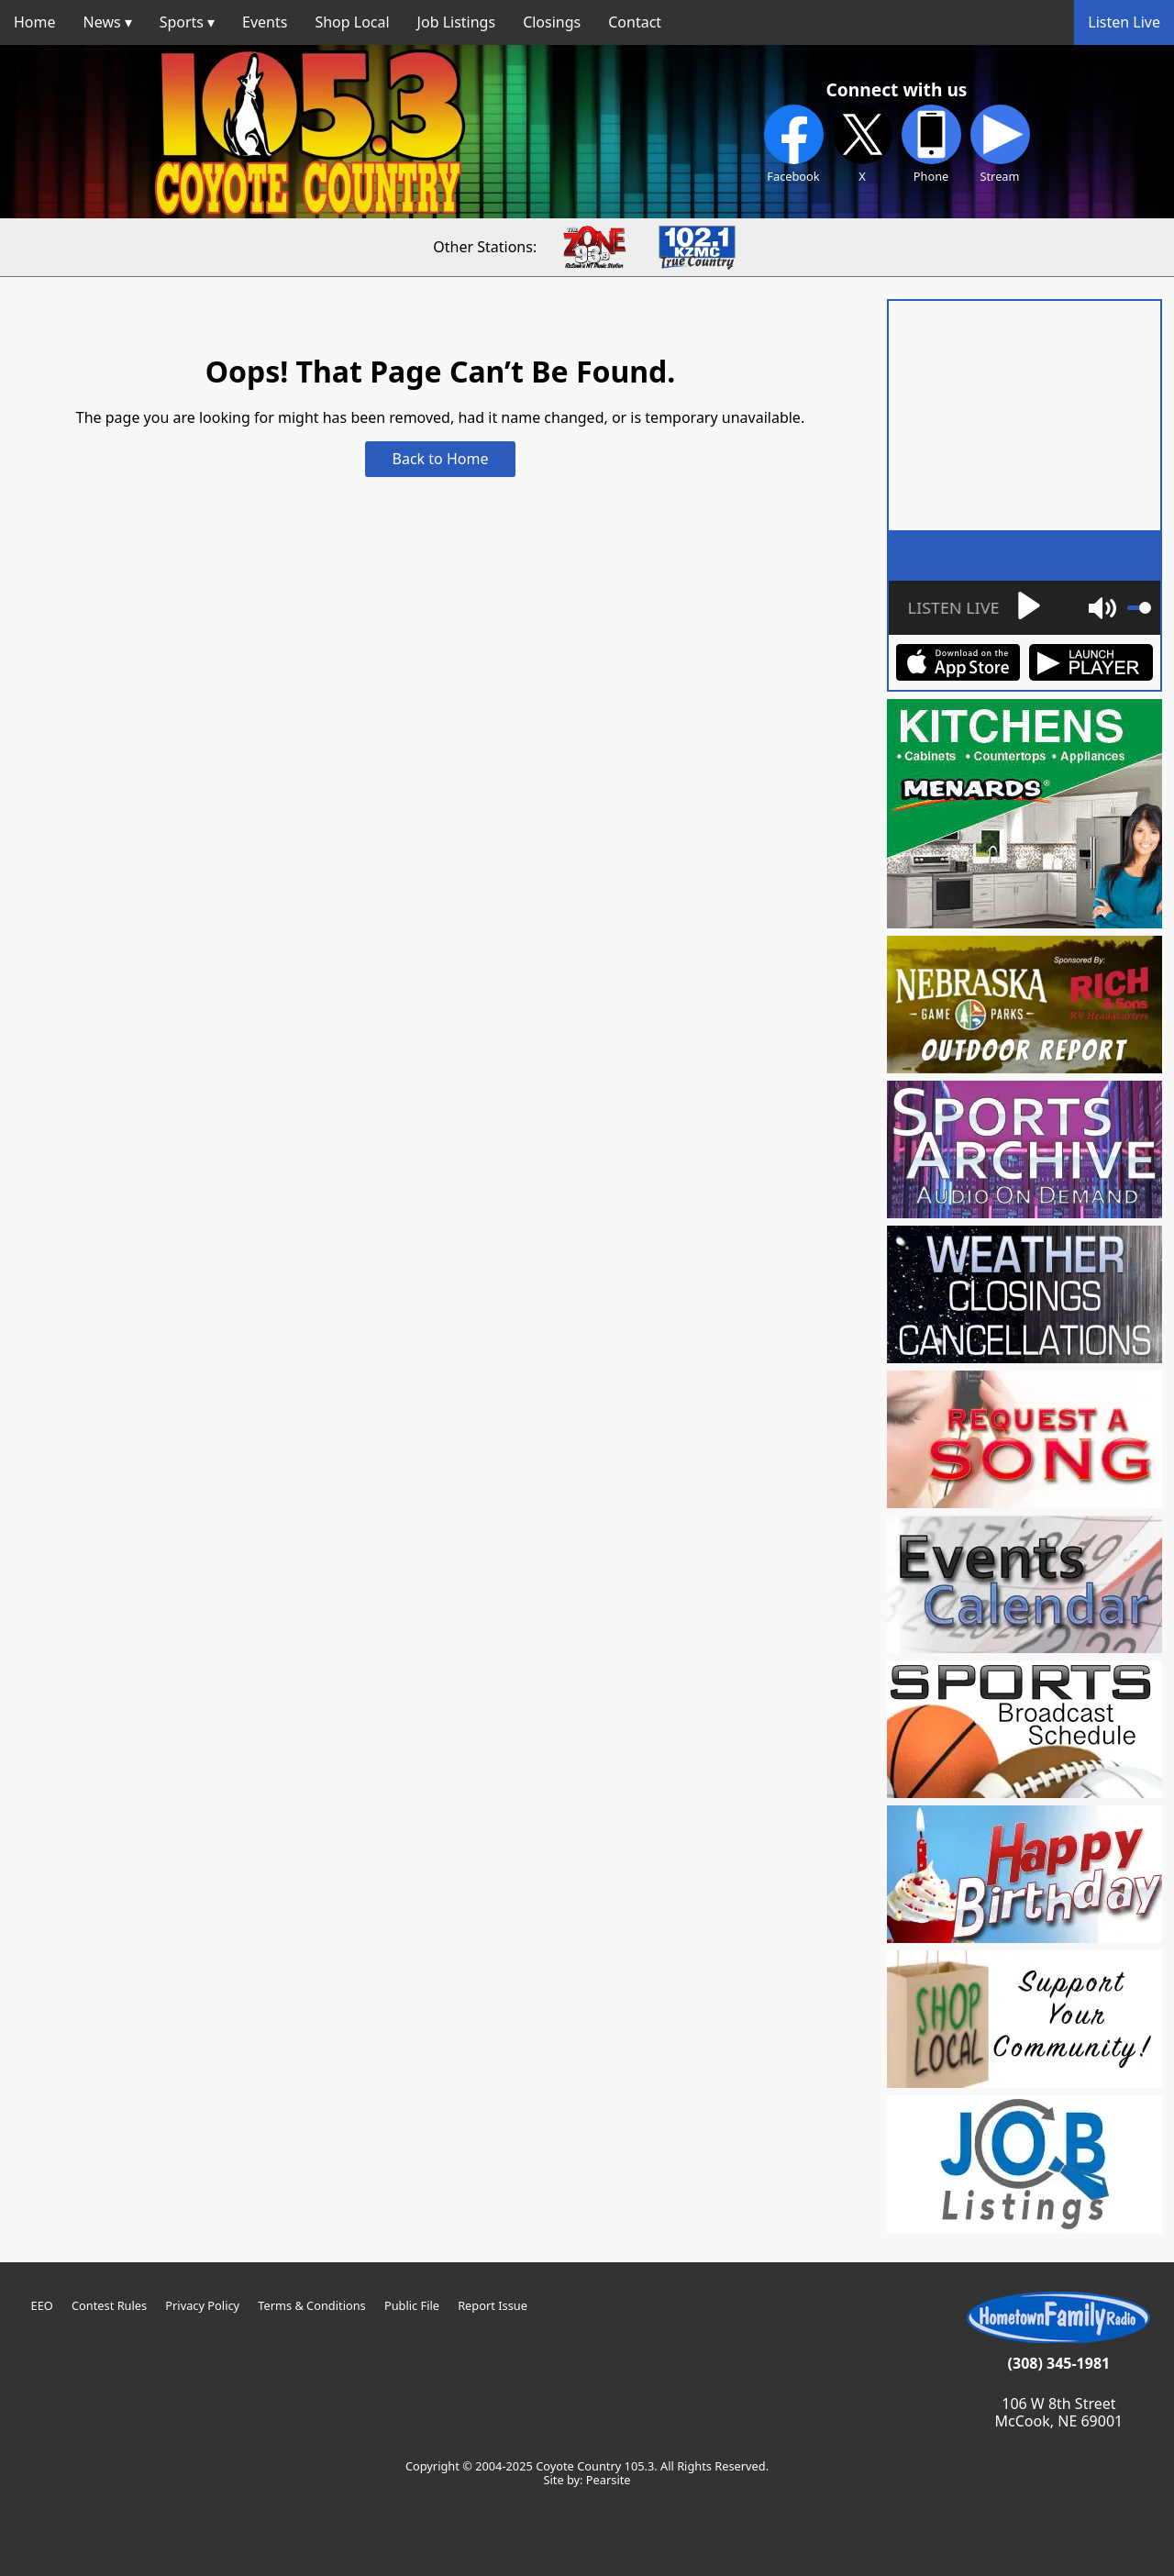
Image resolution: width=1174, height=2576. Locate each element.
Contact (634, 22)
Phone (931, 144)
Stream (1000, 144)
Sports (182, 22)
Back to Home (441, 459)
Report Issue (492, 2305)
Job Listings (456, 22)
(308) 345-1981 (1059, 2363)
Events (264, 22)
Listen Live (1124, 22)
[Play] (971, 607)
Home (35, 22)
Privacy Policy (202, 2305)
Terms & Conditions (311, 2305)
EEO (42, 2305)
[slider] (1139, 607)
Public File (411, 2305)
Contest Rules (109, 2305)
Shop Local (352, 22)
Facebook (794, 144)
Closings (552, 22)
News (102, 22)
